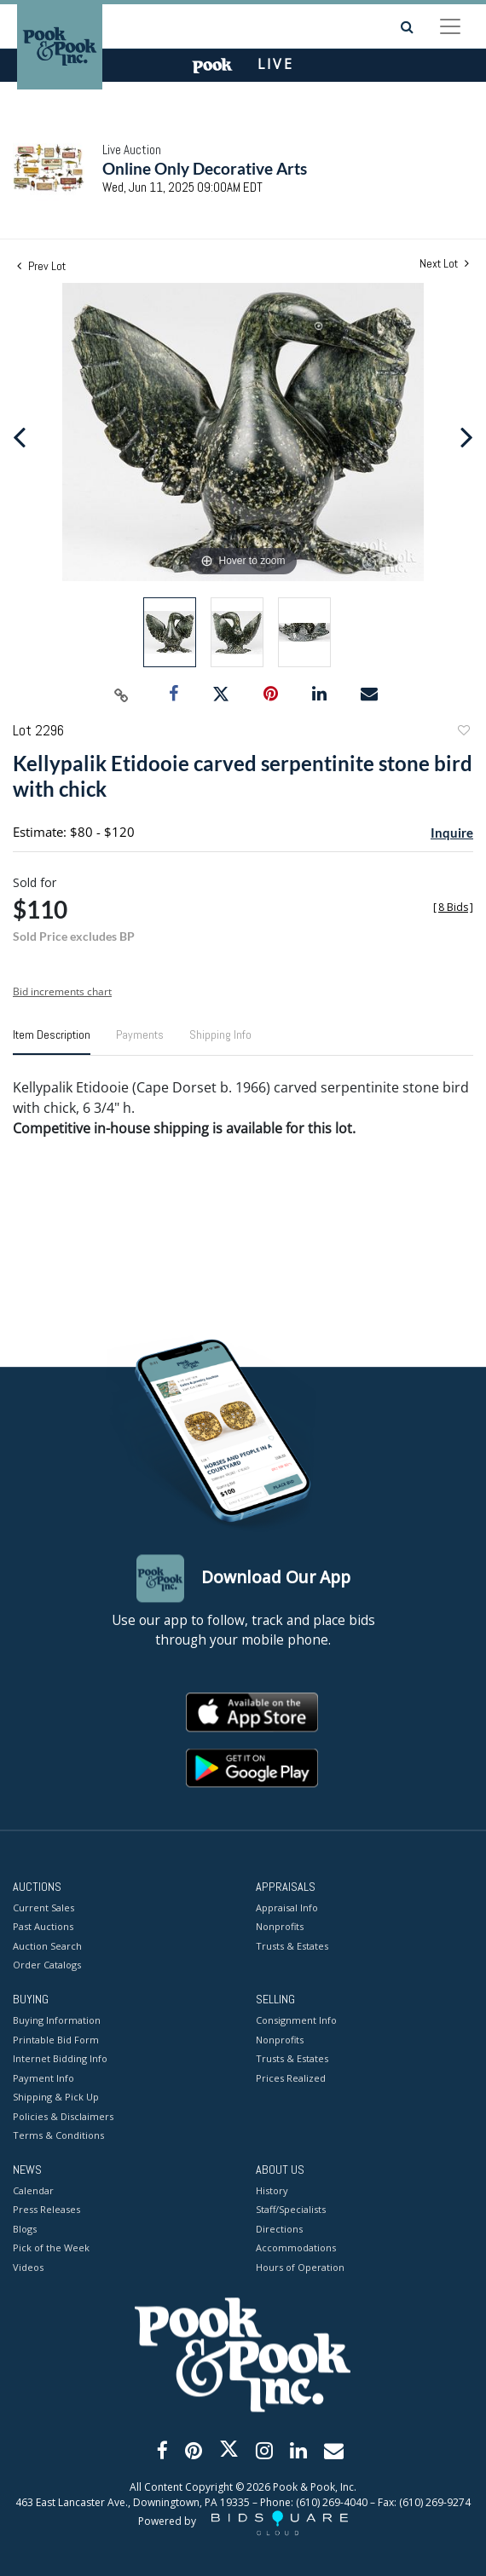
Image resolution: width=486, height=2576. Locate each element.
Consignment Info (296, 2020)
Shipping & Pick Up (56, 2097)
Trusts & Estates (292, 1945)
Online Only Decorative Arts (204, 168)
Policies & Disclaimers (63, 2116)
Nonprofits (280, 1927)
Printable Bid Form (56, 2039)
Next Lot (444, 263)
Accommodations (296, 2248)
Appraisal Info (287, 1907)
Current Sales (43, 1907)
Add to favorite (463, 732)
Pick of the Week (51, 2248)
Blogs (25, 2228)
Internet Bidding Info (60, 2059)
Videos (28, 2267)
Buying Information (57, 2020)
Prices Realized (291, 2078)
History (272, 2190)
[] (453, 907)
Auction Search (47, 1945)
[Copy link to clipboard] (122, 694)
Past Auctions (43, 1927)
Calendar (33, 2190)
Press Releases (46, 2210)
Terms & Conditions (58, 2135)
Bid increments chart (62, 991)
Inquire (452, 832)
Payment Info (43, 2078)
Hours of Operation (300, 2267)
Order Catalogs (47, 1965)
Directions (279, 2228)
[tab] (51, 1041)
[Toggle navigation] (450, 26)
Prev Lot (41, 266)
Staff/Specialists (291, 2210)
